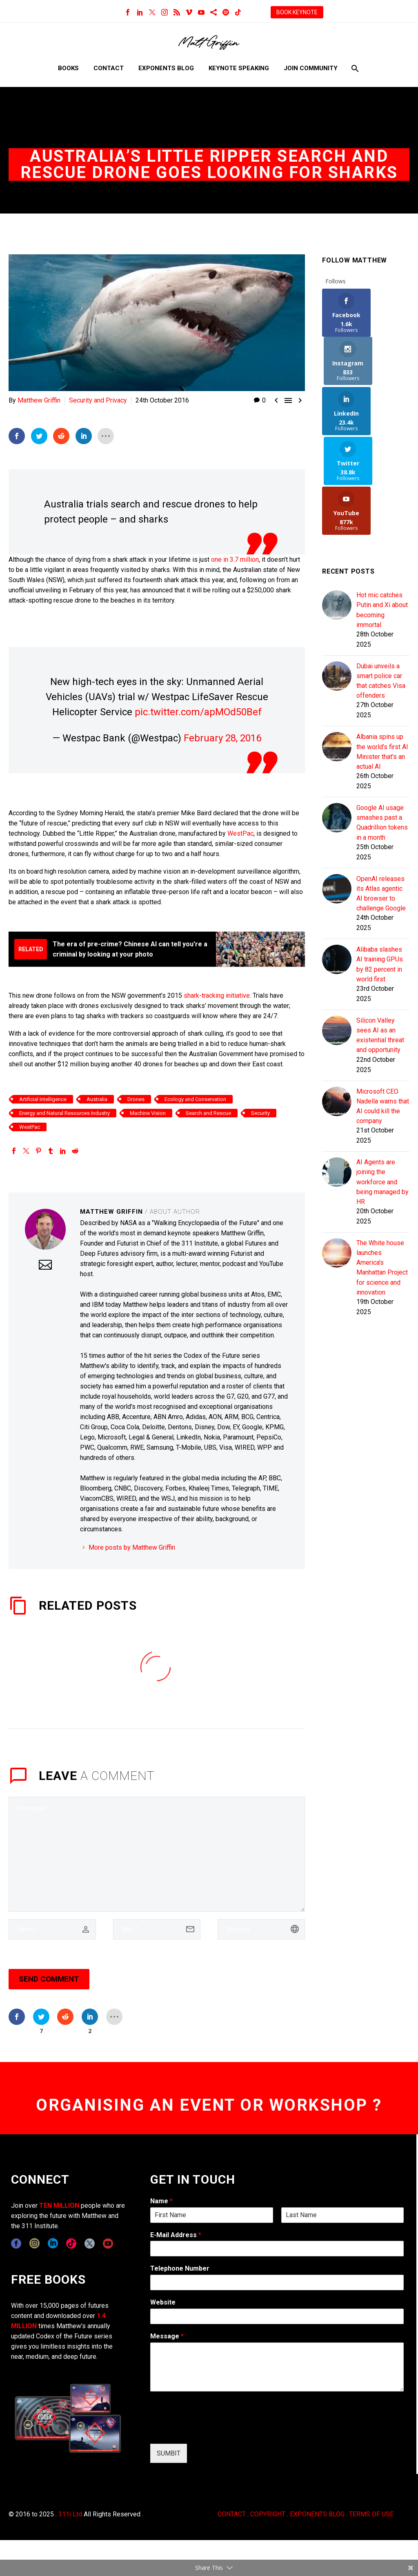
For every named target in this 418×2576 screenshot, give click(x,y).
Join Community (311, 68)
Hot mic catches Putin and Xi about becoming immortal (382, 513)
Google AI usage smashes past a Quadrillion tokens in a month (382, 729)
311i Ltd (70, 2514)
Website (163, 2302)
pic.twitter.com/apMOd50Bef (198, 712)
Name (161, 2201)
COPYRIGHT (267, 2514)
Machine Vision (148, 1113)
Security (260, 1113)
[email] (156, 1929)
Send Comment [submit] (49, 1979)
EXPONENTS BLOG (317, 2514)
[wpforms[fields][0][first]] (211, 2215)
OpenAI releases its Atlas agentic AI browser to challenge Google (381, 802)
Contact (108, 68)
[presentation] (212, 2430)
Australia (97, 1099)
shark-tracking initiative (217, 995)
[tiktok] (71, 2243)
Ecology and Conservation (195, 1099)
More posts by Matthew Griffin (132, 1547)
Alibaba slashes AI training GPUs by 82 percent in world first (379, 874)
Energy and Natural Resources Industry (64, 1113)
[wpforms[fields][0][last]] (342, 2215)
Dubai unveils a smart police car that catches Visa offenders (380, 585)
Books (68, 68)
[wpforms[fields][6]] (277, 2282)
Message (167, 2336)
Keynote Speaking (239, 68)
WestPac (240, 833)
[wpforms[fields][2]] (277, 2366)
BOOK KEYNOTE (297, 12)
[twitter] (89, 2243)
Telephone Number (179, 2268)
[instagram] (34, 2243)
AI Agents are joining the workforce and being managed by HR (382, 1096)
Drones (136, 1099)
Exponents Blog (166, 68)
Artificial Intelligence (43, 1099)
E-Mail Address (175, 2235)
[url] (261, 1929)
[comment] (157, 1854)
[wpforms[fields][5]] (277, 2316)
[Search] (354, 68)
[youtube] (108, 2243)
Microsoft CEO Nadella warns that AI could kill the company (382, 1018)
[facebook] (16, 2243)
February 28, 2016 (222, 738)
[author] (52, 1929)
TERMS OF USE (371, 2514)
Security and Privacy (98, 400)
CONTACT (232, 2514)
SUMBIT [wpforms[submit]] (168, 2453)
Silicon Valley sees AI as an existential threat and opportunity (380, 946)
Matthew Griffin (39, 400)
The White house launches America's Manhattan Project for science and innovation (382, 1183)
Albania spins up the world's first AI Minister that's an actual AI (382, 657)
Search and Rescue (208, 1113)
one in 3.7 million (235, 559)
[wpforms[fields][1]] (277, 2248)
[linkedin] (53, 2243)
